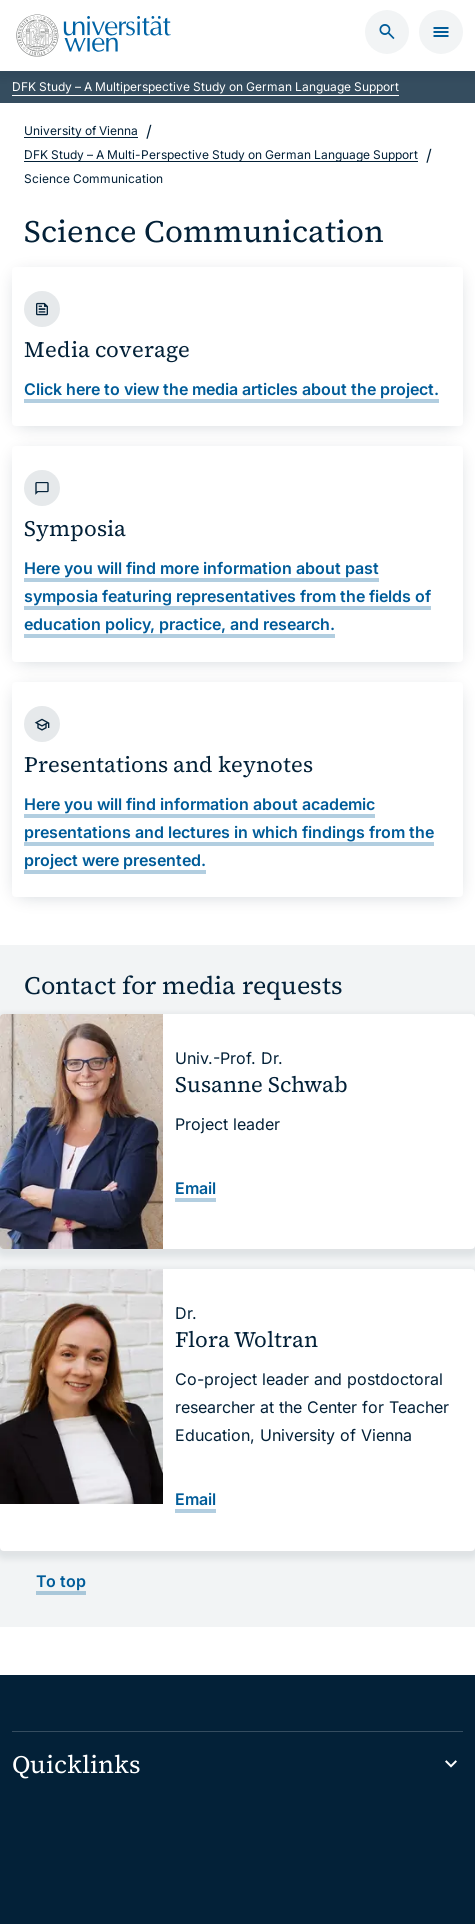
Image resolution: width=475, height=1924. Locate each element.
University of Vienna (81, 130)
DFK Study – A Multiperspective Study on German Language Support (205, 86)
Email (195, 1188)
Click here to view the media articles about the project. (231, 388)
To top (61, 1581)
